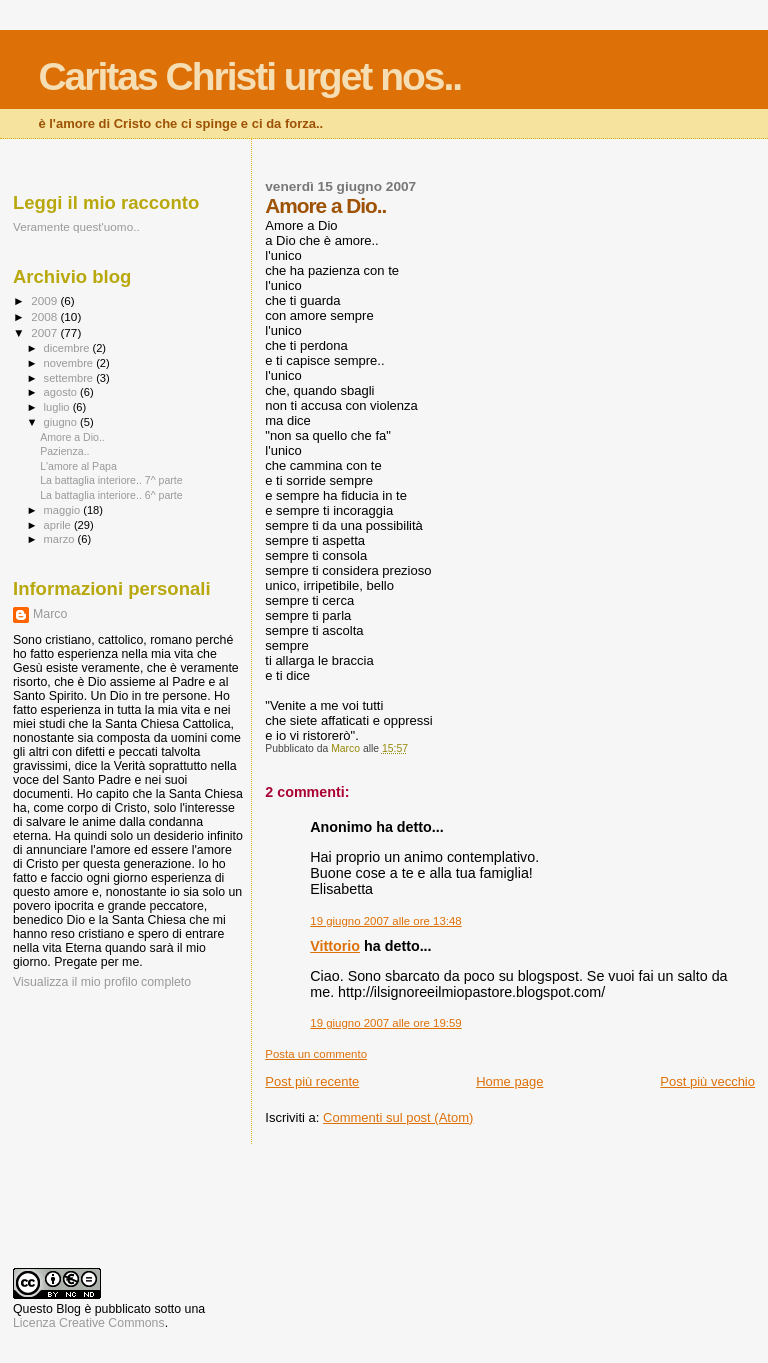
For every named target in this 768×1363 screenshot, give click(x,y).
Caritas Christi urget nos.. (249, 76)
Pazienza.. (64, 451)
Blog (68, 1309)
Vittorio (335, 946)
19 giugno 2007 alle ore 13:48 (385, 921)
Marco (50, 614)
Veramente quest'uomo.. (76, 226)
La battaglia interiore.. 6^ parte (111, 495)
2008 (45, 316)
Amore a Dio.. (72, 437)
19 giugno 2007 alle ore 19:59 (385, 1023)
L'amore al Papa (78, 466)
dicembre (68, 348)
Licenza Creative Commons (89, 1323)
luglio (58, 407)
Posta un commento (316, 1054)
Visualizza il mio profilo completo (102, 982)
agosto (62, 392)
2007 (45, 332)
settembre (70, 378)
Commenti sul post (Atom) (398, 1117)
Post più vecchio (707, 1081)
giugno (62, 422)
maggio (64, 510)
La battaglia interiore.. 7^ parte (111, 480)
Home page (509, 1081)
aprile (59, 525)
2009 (45, 300)
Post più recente (312, 1081)
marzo (61, 539)
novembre (70, 363)
